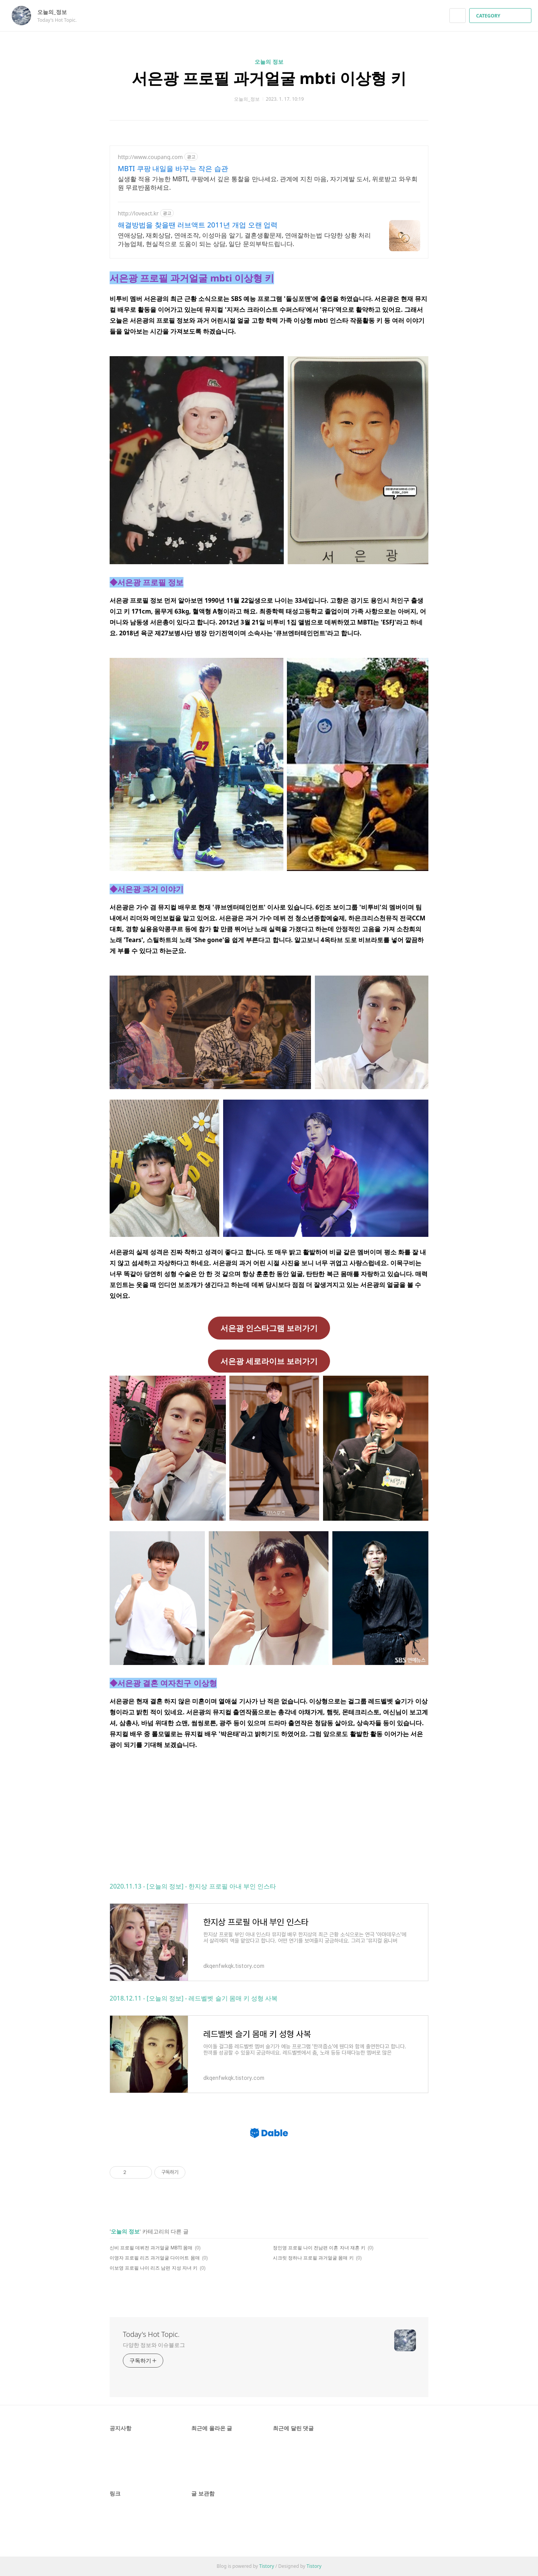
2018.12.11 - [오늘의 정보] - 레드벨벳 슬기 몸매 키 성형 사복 (194, 1998)
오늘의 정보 (269, 61)
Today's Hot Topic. (151, 2334)
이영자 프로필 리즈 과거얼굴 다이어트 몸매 (155, 2257)
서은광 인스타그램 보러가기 (269, 1328)
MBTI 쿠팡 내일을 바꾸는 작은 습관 (173, 168)
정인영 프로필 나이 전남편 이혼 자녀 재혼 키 (319, 2247)
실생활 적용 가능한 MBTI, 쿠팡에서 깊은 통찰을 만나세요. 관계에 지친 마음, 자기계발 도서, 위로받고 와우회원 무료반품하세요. (267, 183)
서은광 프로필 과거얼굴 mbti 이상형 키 (269, 78)
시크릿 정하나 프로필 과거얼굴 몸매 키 (313, 2257)
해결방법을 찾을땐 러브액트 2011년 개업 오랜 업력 (198, 224)
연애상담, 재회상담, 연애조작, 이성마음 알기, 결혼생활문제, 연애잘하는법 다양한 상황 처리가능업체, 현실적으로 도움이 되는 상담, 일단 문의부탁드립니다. (244, 239)
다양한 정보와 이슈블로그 (154, 2345)
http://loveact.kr (138, 213)
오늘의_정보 (55, 12)
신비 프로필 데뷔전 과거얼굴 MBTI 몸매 (151, 2247)
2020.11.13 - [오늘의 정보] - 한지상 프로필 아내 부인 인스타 (193, 1886)
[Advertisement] (269, 1815)
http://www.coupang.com (150, 157)
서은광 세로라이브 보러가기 (269, 1361)
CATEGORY (501, 15)
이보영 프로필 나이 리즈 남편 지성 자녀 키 (153, 2268)
